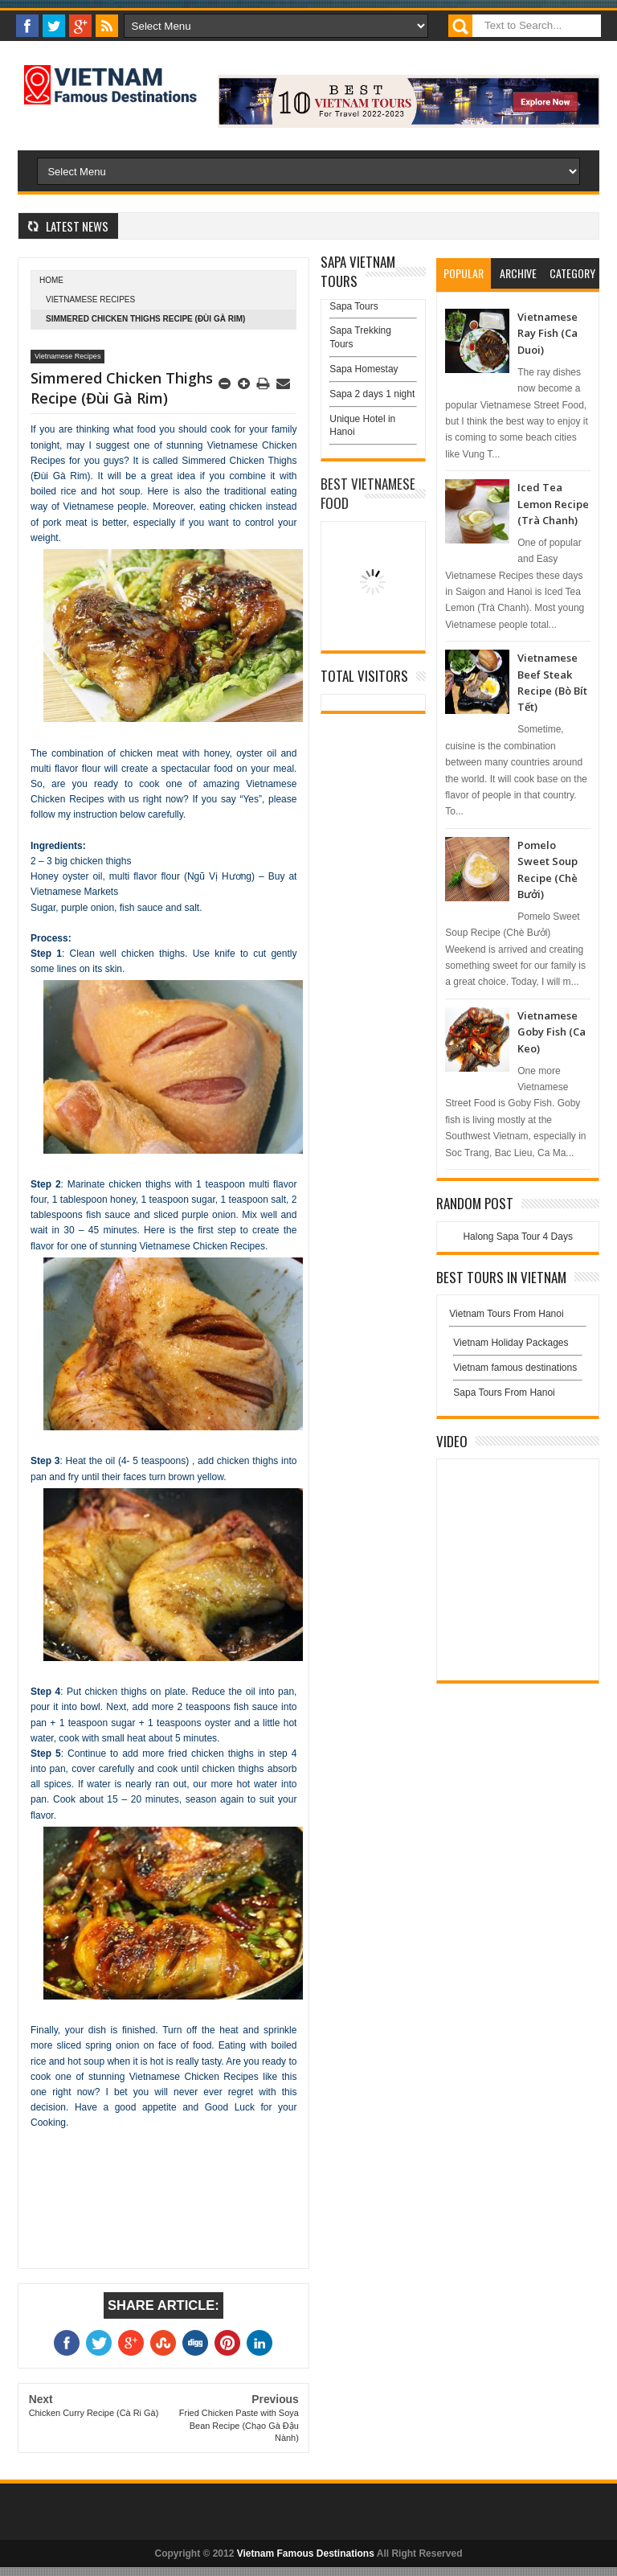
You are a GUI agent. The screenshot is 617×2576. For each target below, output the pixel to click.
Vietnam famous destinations (515, 1367)
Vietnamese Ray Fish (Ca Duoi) (547, 333)
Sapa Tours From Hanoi (504, 1392)
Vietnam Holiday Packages (517, 1346)
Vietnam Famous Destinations (305, 2553)
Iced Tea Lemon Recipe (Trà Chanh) (553, 503)
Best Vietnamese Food (368, 493)
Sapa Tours (353, 306)
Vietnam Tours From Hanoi (506, 1313)
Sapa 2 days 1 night (372, 394)
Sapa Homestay (363, 369)
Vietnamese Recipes (90, 299)
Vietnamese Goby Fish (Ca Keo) (551, 1032)
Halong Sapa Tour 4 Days (518, 1236)
